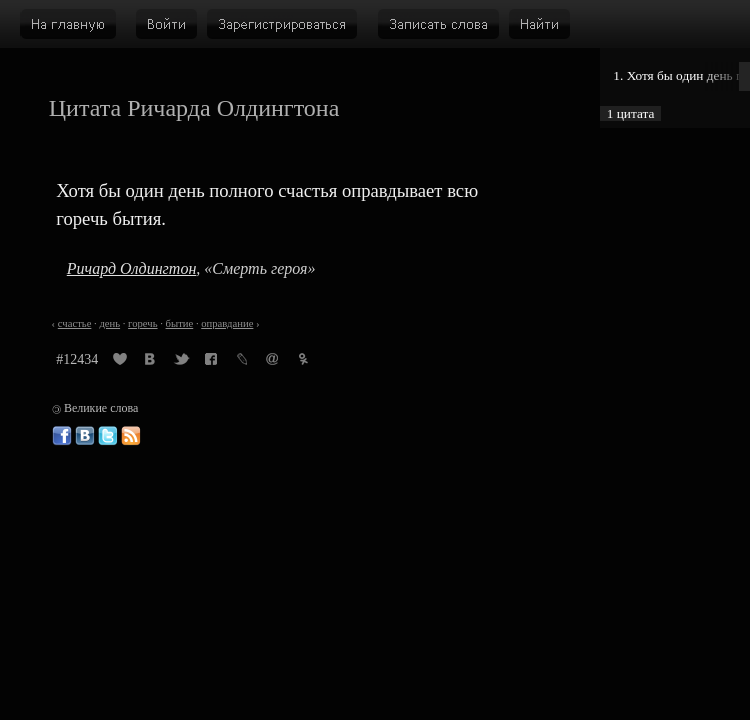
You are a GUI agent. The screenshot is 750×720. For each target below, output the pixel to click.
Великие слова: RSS (131, 436)
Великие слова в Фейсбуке (62, 436)
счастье (75, 323)
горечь (142, 323)
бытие (180, 323)
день (109, 323)
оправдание (227, 323)
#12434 (77, 359)
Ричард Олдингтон (132, 268)
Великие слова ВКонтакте (85, 436)
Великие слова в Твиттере (108, 436)
